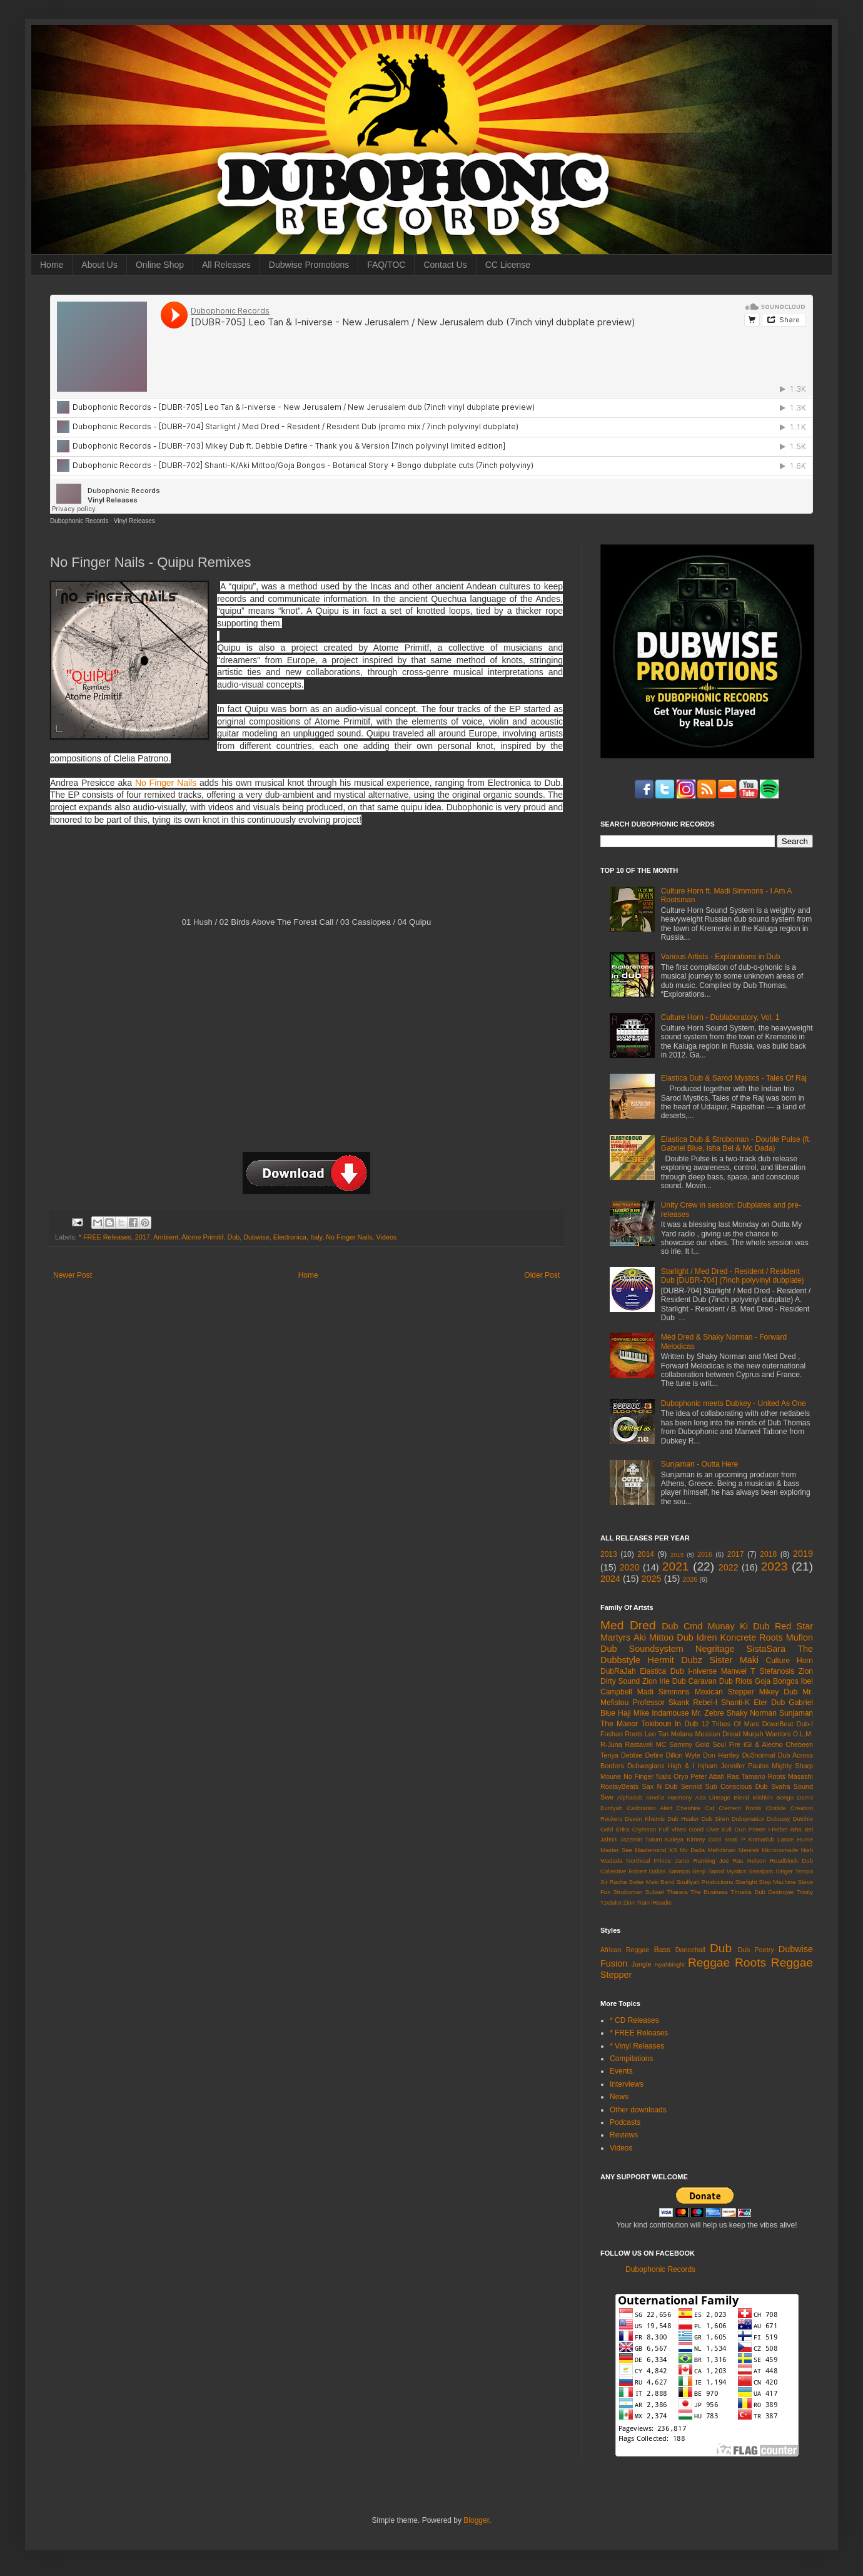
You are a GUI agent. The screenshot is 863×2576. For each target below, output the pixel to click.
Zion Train (636, 1902)
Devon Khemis (645, 1818)
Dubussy (778, 1818)
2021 (675, 1566)
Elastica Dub (662, 1671)
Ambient (165, 1237)
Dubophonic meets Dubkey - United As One (733, 1403)
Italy (316, 1237)
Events (621, 2071)
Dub (234, 1237)
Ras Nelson (749, 1860)
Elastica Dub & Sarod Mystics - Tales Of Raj (734, 1078)
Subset (654, 1891)
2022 (729, 1567)
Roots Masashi (790, 1776)
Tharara (677, 1891)
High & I (680, 1765)
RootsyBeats (619, 1786)
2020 (630, 1567)
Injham (707, 1765)
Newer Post (72, 1275)
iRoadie (662, 1902)
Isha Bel (801, 1829)
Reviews (624, 2135)
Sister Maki (734, 1660)
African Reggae (625, 1949)
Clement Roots (740, 1808)
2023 (774, 1566)
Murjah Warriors (767, 1734)
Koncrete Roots (751, 1637)
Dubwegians (645, 1765)
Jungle (642, 1964)
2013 (608, 1554)
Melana (682, 1734)
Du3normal (758, 1755)
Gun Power (749, 1829)
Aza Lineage (712, 1797)
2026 (689, 1579)
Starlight (746, 1881)
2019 (803, 1554)
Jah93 (608, 1839)
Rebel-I (705, 1702)
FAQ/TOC (386, 265)
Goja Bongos (777, 1681)
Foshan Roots (621, 1734)
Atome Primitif (202, 1237)
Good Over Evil (710, 1829)
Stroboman (627, 1891)
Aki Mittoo (653, 1637)
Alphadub (630, 1797)
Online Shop (160, 265)
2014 (645, 1554)
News (619, 2096)
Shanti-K (735, 1702)
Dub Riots (735, 1681)
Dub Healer (683, 1818)
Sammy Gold (689, 1744)
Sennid (691, 1786)
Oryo (681, 1776)
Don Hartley (721, 1755)
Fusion (613, 1963)
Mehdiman (722, 1849)
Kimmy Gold (704, 1839)
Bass (662, 1949)
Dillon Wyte (682, 1755)
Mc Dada (692, 1849)
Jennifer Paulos (745, 1765)
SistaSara (766, 1649)
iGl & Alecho (763, 1744)
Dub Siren (715, 1818)
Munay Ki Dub (739, 1626)
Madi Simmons (663, 1692)
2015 (677, 1554)
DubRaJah (618, 1671)
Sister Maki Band (651, 1881)
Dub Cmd (682, 1626)
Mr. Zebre (708, 1713)
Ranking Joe (711, 1860)
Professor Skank (660, 1702)
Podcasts (625, 2122)
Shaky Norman (752, 1713)
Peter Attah (707, 1776)
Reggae (709, 1962)
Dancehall (690, 1949)
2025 (652, 1579)
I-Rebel (777, 1829)
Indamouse (670, 1713)
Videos (386, 1237)
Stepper (616, 1975)
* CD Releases (634, 2020)
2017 (142, 1237)
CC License (507, 265)
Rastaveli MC (646, 1744)
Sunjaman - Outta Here (699, 1464)
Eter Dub (769, 1702)
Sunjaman (796, 1713)
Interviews (626, 2084)
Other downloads (638, 2109)
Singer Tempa (794, 1871)
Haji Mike (633, 1713)
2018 (768, 1554)
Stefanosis (776, 1671)
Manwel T (738, 1671)
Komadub (761, 1839)
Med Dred (628, 1625)
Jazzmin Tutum (641, 1839)
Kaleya (674, 1839)
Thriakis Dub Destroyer (762, 1891)
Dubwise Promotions (309, 265)
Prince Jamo (672, 1860)
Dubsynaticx (748, 1818)
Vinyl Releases (134, 520)
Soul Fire (726, 1744)
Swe (606, 1797)
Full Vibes (673, 1829)
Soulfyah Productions (704, 1881)
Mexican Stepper (724, 1692)
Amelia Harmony (669, 1797)
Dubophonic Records (79, 520)
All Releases (226, 265)
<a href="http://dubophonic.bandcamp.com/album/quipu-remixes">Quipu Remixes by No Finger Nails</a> (305, 876)
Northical (638, 1860)
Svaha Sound (792, 1786)
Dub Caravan (694, 1681)
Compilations (631, 2058)
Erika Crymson (636, 1829)
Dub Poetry (756, 1949)
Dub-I (805, 1724)
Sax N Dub (660, 1786)
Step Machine (777, 1881)
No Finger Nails (165, 783)
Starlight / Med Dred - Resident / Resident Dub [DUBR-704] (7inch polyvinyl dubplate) (732, 1276)
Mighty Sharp (792, 1765)
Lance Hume (795, 1839)
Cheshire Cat (696, 1808)
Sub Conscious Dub (736, 1786)
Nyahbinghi (670, 1964)
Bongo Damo (794, 1797)
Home (51, 265)
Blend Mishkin (753, 1797)
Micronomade (780, 1849)
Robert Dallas (646, 1871)
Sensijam (761, 1871)
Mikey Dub (778, 1692)
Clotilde (776, 1808)
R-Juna (611, 1744)
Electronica (289, 1237)
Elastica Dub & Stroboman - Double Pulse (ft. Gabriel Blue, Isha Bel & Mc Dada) (736, 1144)
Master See (616, 1849)
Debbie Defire (642, 1755)
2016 (704, 1554)
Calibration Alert (649, 1808)
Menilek (749, 1849)
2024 (610, 1579)
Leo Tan (657, 1734)
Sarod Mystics (727, 1871)
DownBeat (778, 1724)
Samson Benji (686, 1871)
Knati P (734, 1839)
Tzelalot (611, 1902)
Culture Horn (790, 1660)
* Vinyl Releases (637, 2046)
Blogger (476, 2520)
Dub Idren (697, 1637)
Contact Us (445, 265)
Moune (610, 1776)
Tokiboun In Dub (669, 1723)
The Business (709, 1891)
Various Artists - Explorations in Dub (720, 956)
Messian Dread (717, 1734)
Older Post (542, 1275)
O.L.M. (803, 1734)
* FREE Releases (105, 1237)
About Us (99, 265)
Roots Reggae (774, 1962)
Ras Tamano (746, 1776)
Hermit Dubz (674, 1660)
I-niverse (702, 1671)
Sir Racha (613, 1881)
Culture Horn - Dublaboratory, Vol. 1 (720, 1017)
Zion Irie (656, 1681)
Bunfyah (611, 1808)
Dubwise (256, 1237)
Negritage (714, 1649)
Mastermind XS (656, 1849)
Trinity (805, 1891)
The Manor (619, 1723)
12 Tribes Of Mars (730, 1724)
